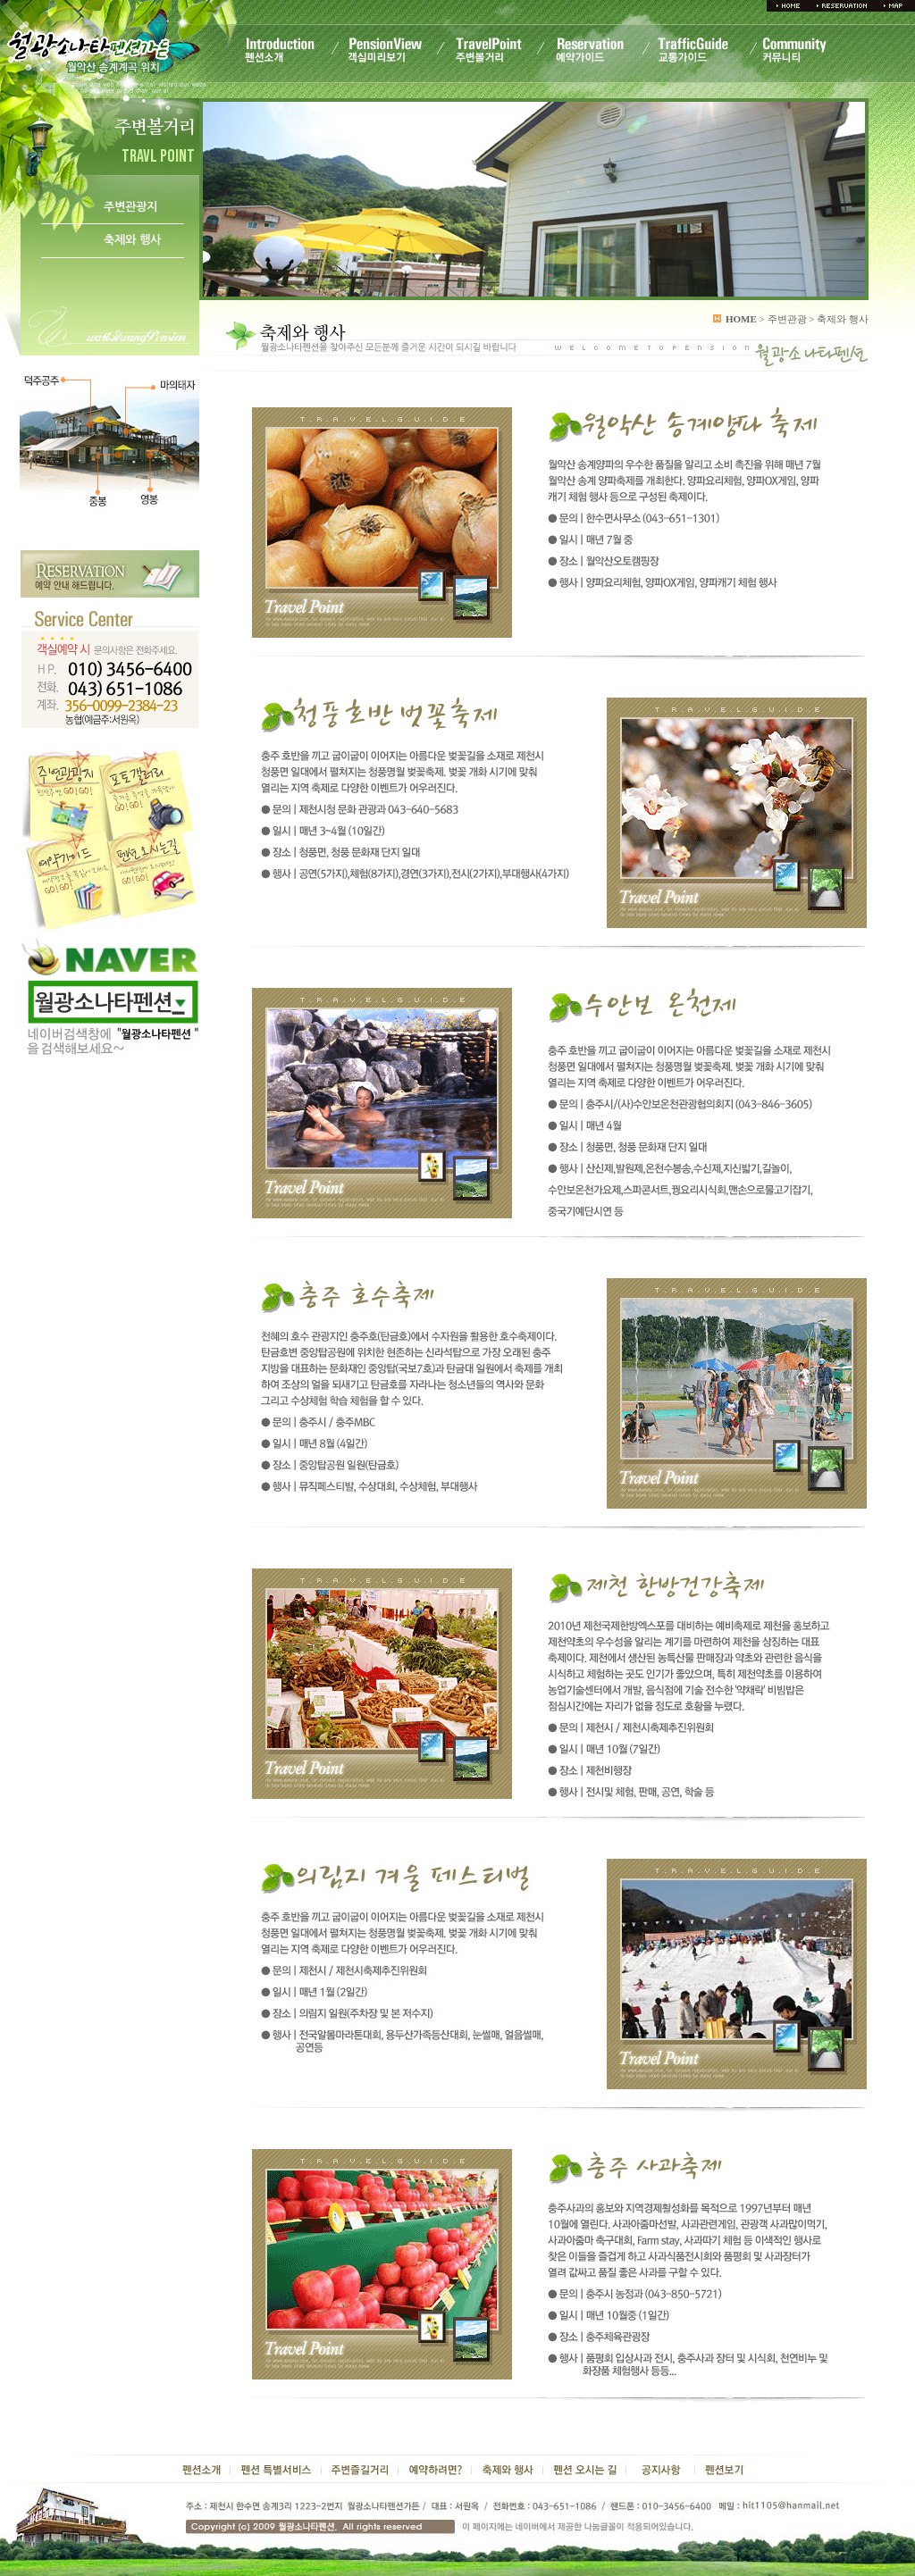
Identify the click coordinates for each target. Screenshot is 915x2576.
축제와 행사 (132, 240)
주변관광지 (130, 207)
